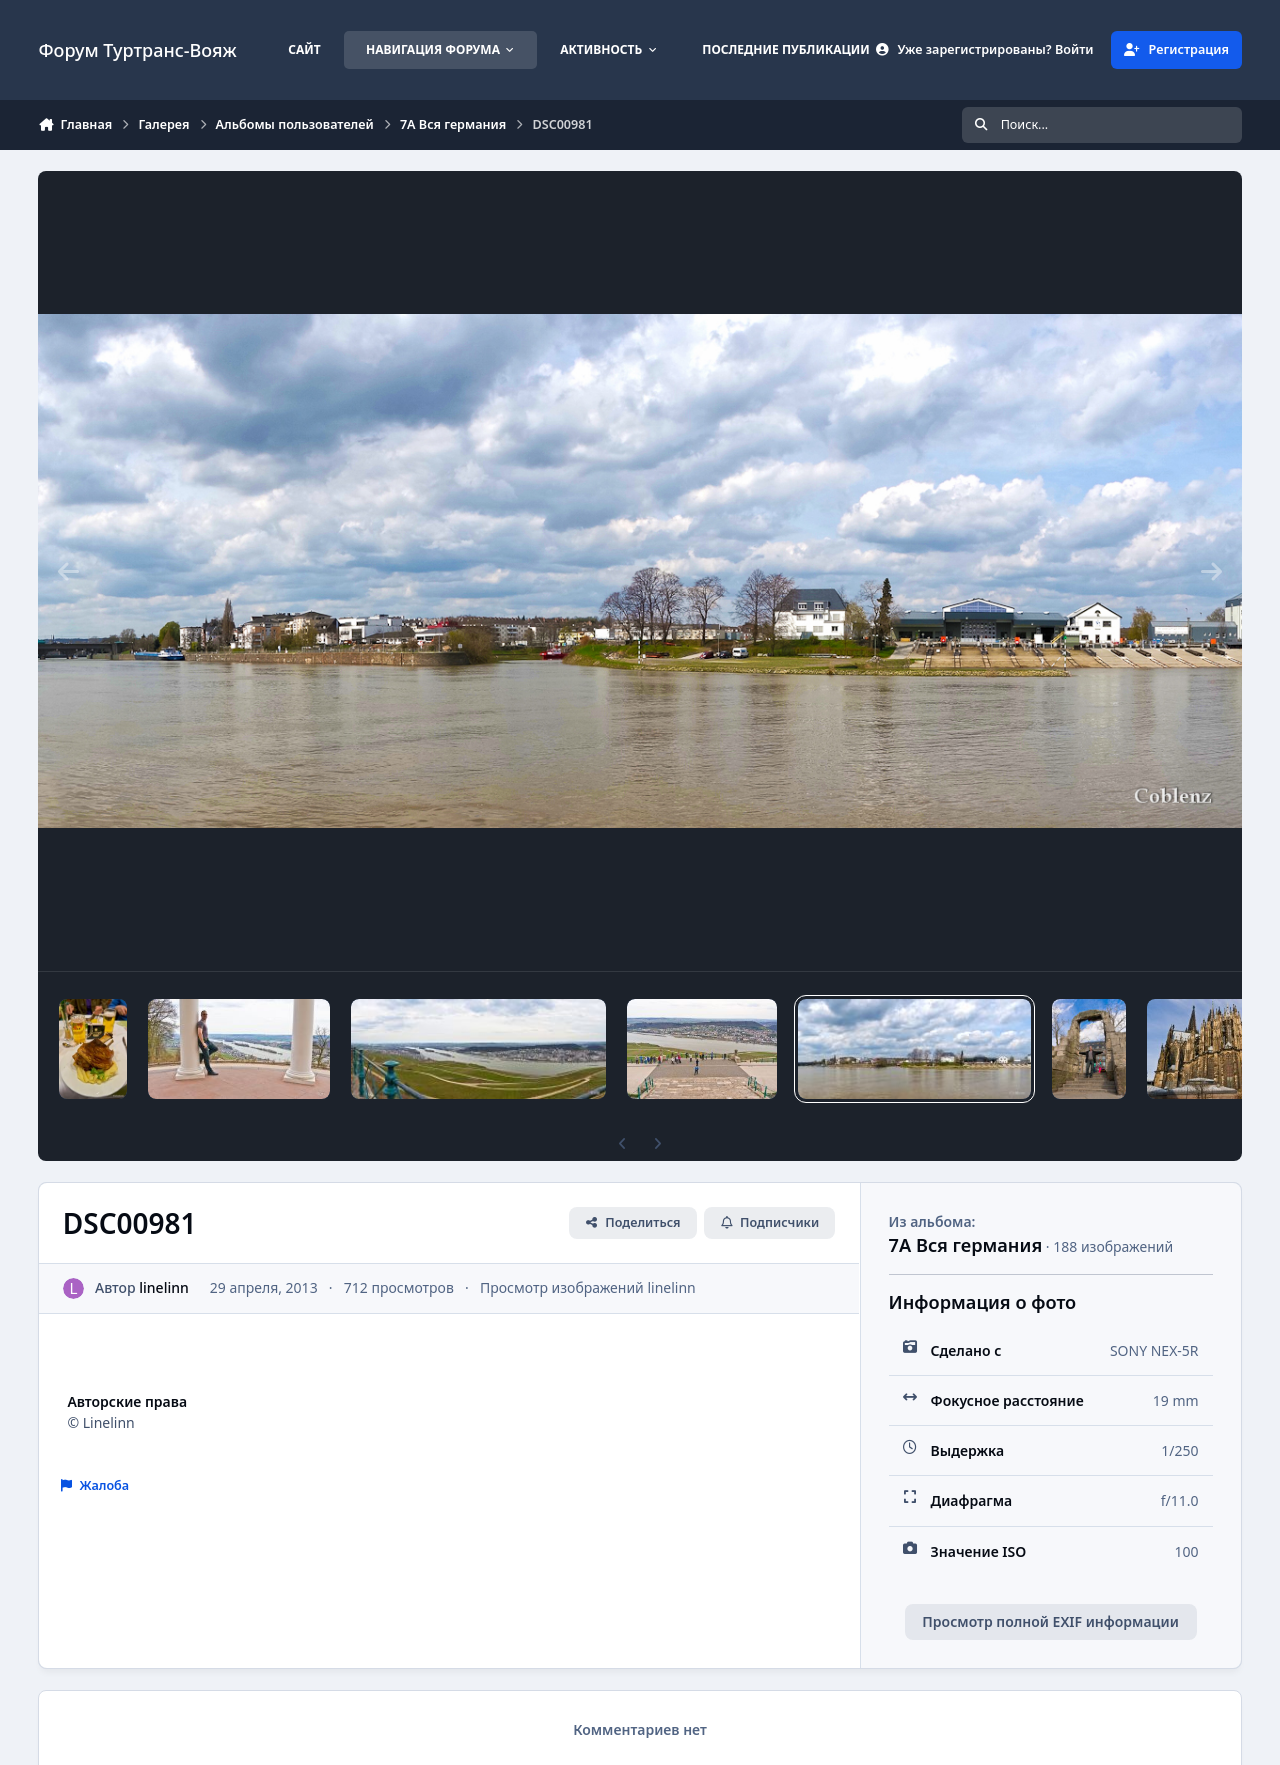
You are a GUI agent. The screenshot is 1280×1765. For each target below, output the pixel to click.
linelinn (165, 1287)
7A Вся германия (966, 1245)
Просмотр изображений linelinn (588, 1287)
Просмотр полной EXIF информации (1050, 1621)
